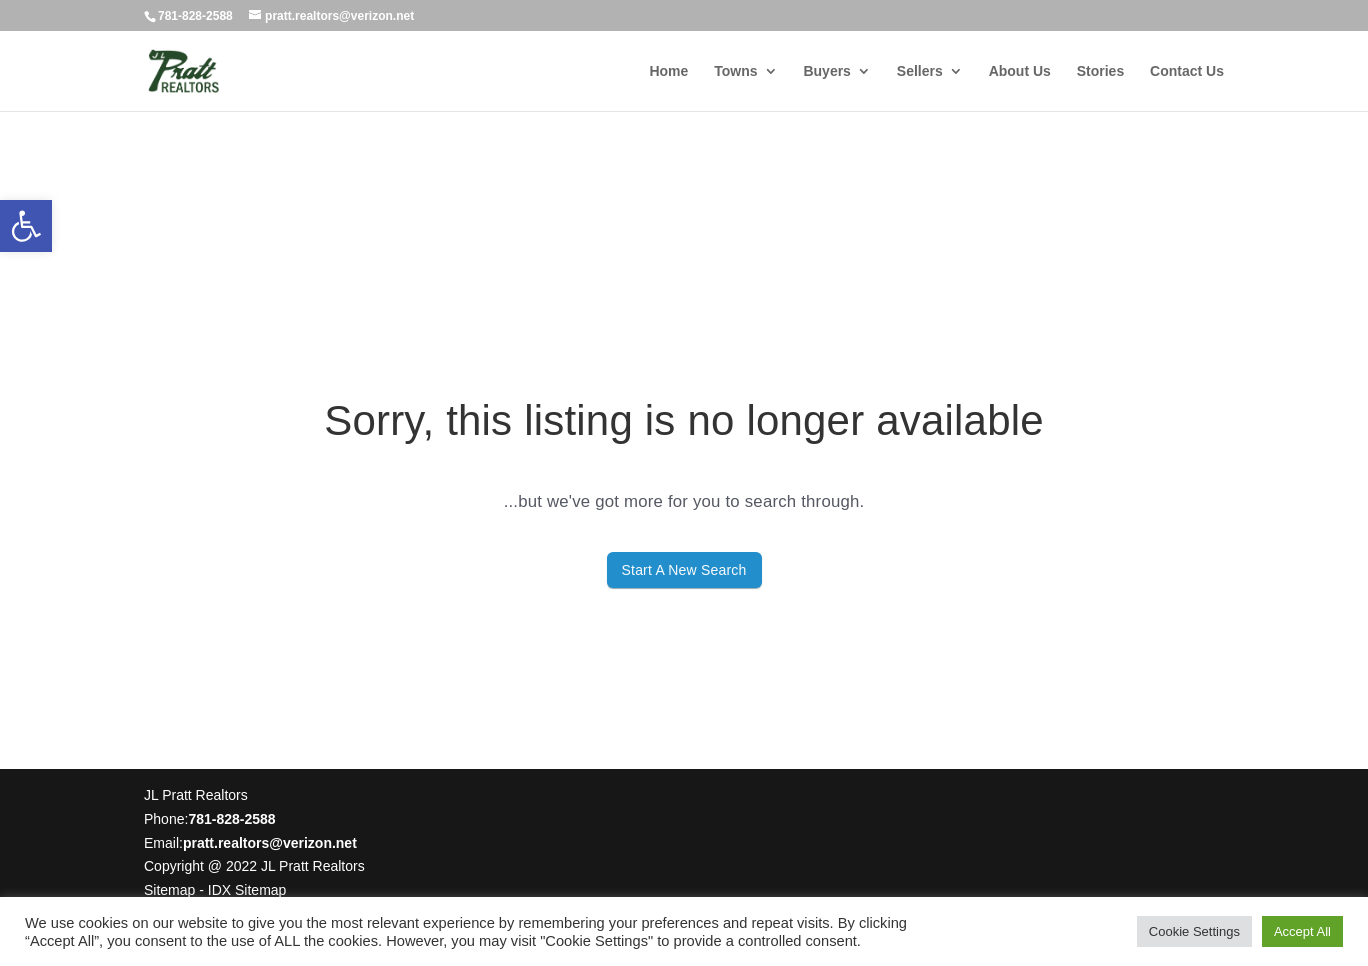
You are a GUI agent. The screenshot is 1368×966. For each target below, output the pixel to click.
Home (668, 71)
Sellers (920, 71)
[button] (26, 226)
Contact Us (1187, 71)
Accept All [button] (1302, 931)
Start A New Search (684, 570)
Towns (735, 71)
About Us (1020, 71)
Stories (1100, 71)
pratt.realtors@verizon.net (270, 843)
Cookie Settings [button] (1194, 931)
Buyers (826, 71)
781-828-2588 (195, 16)
